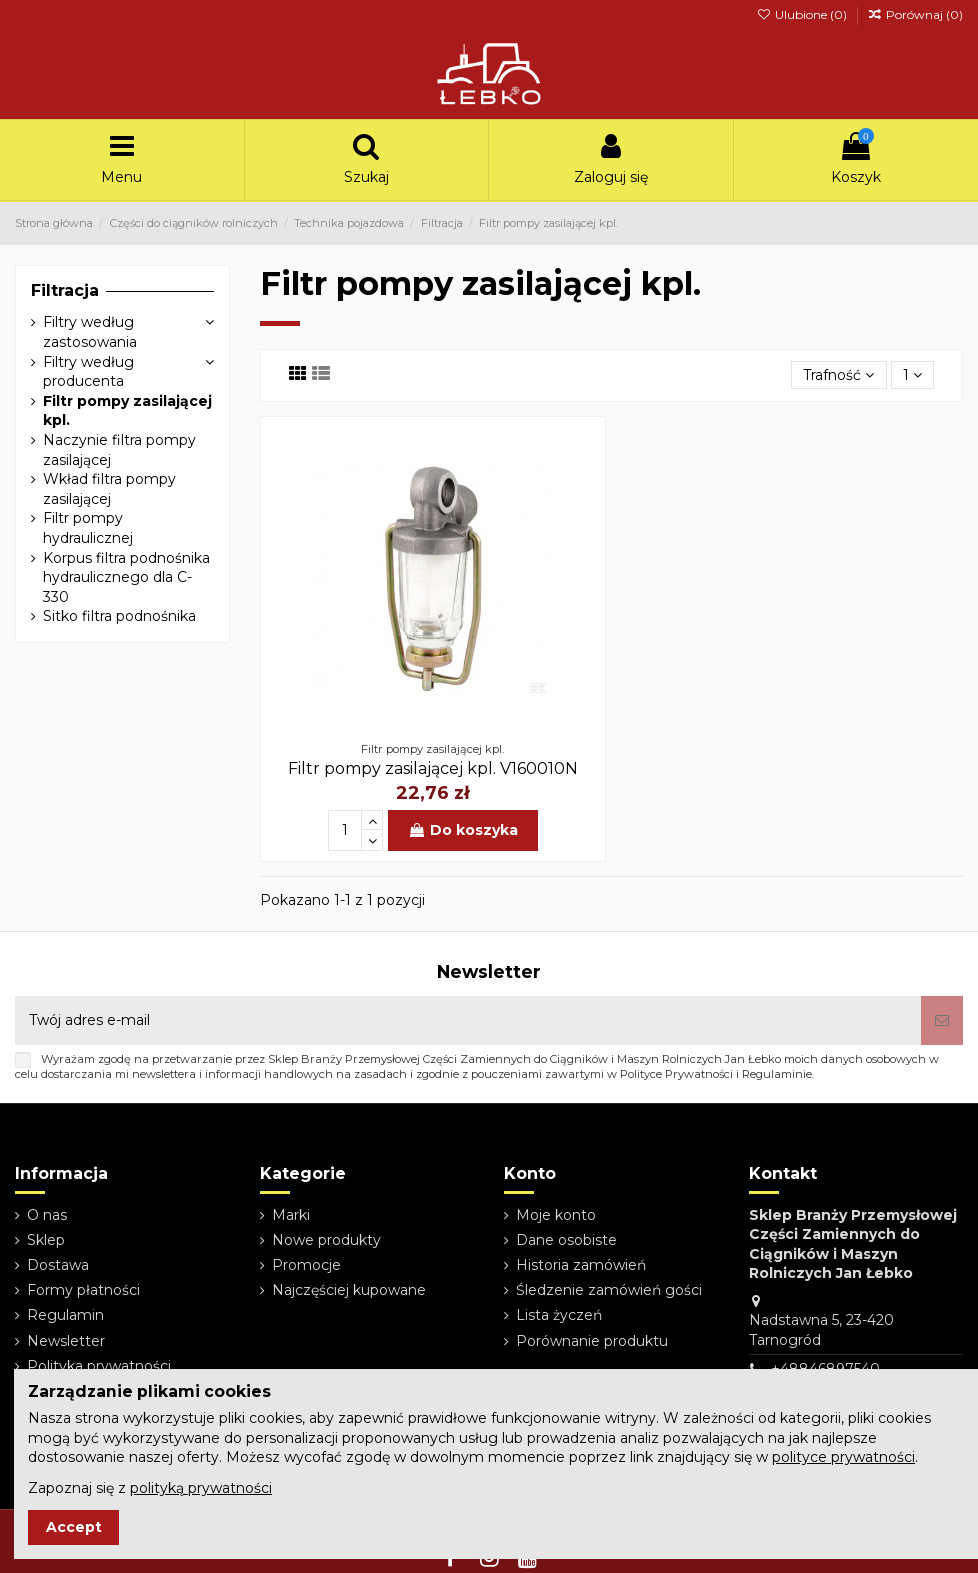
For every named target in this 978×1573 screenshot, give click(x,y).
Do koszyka (463, 830)
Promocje (306, 1265)
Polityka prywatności (99, 1366)
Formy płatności (83, 1290)
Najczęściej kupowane (349, 1290)
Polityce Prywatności (676, 1074)
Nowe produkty (326, 1240)
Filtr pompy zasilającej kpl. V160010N (433, 768)
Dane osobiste (566, 1240)
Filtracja (65, 290)
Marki (291, 1215)
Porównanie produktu (592, 1341)
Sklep (46, 1240)
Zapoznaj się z (150, 1488)
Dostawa (58, 1265)
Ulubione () (802, 14)
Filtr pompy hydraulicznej (88, 528)
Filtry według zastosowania (90, 332)
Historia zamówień (581, 1265)
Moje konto (556, 1215)
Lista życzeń (559, 1315)
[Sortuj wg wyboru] (838, 375)
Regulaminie (777, 1074)
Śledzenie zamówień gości (609, 1290)
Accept (74, 1527)
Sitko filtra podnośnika (119, 616)
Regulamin (65, 1315)
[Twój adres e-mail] (468, 1020)
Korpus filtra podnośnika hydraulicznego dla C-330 (126, 577)
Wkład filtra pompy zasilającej (109, 489)
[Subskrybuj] (942, 1020)
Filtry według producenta (88, 372)
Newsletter (66, 1341)
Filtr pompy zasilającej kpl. (127, 411)
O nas (47, 1215)
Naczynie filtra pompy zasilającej (119, 450)
